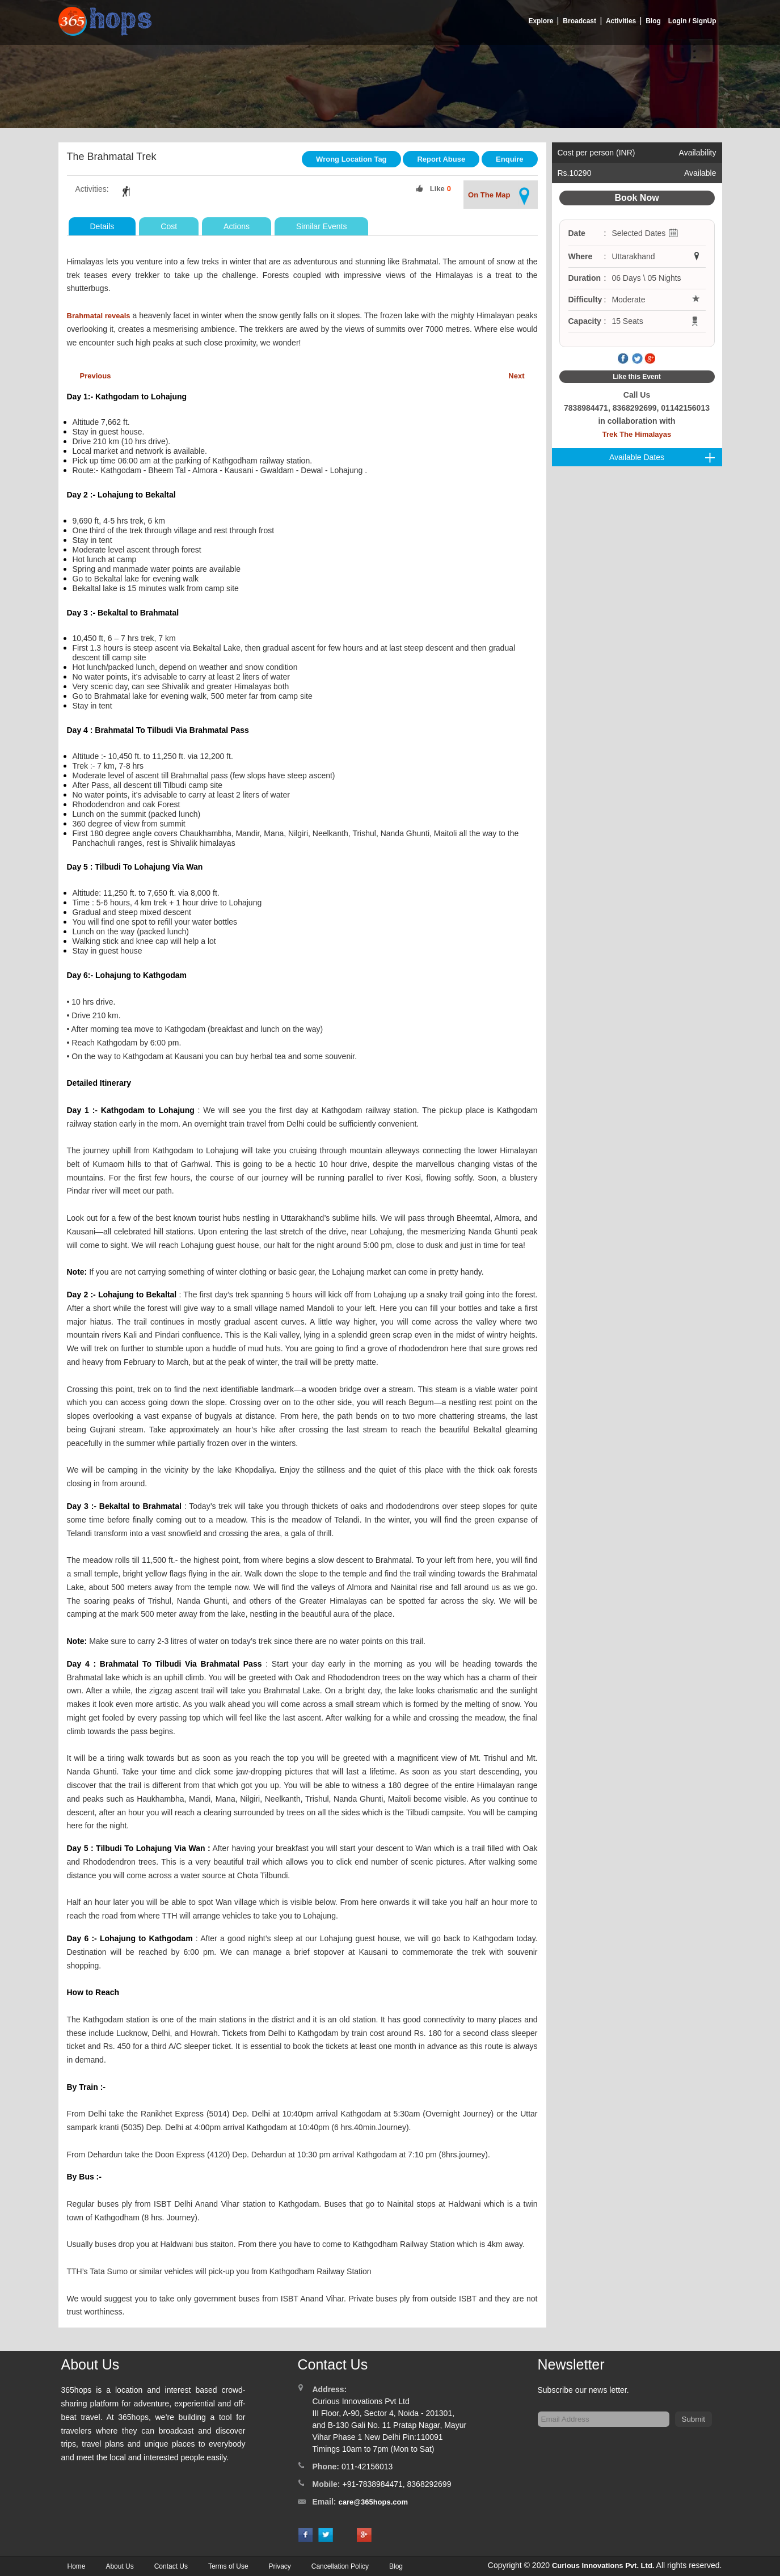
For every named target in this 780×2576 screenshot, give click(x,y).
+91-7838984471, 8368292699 (397, 2484)
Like (437, 188)
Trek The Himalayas (636, 434)
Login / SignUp (692, 21)
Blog (653, 21)
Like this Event (637, 377)
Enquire (509, 159)
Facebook (623, 359)
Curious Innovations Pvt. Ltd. (603, 2565)
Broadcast (579, 21)
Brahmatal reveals (98, 315)
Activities (621, 21)
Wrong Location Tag (351, 159)
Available (700, 173)
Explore (540, 21)
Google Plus (650, 359)
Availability (697, 152)
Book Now (636, 198)
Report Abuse (441, 159)
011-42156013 (367, 2466)
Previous (95, 376)
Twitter (637, 359)
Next (516, 376)
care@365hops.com (373, 2502)
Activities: (92, 188)
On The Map (500, 196)
